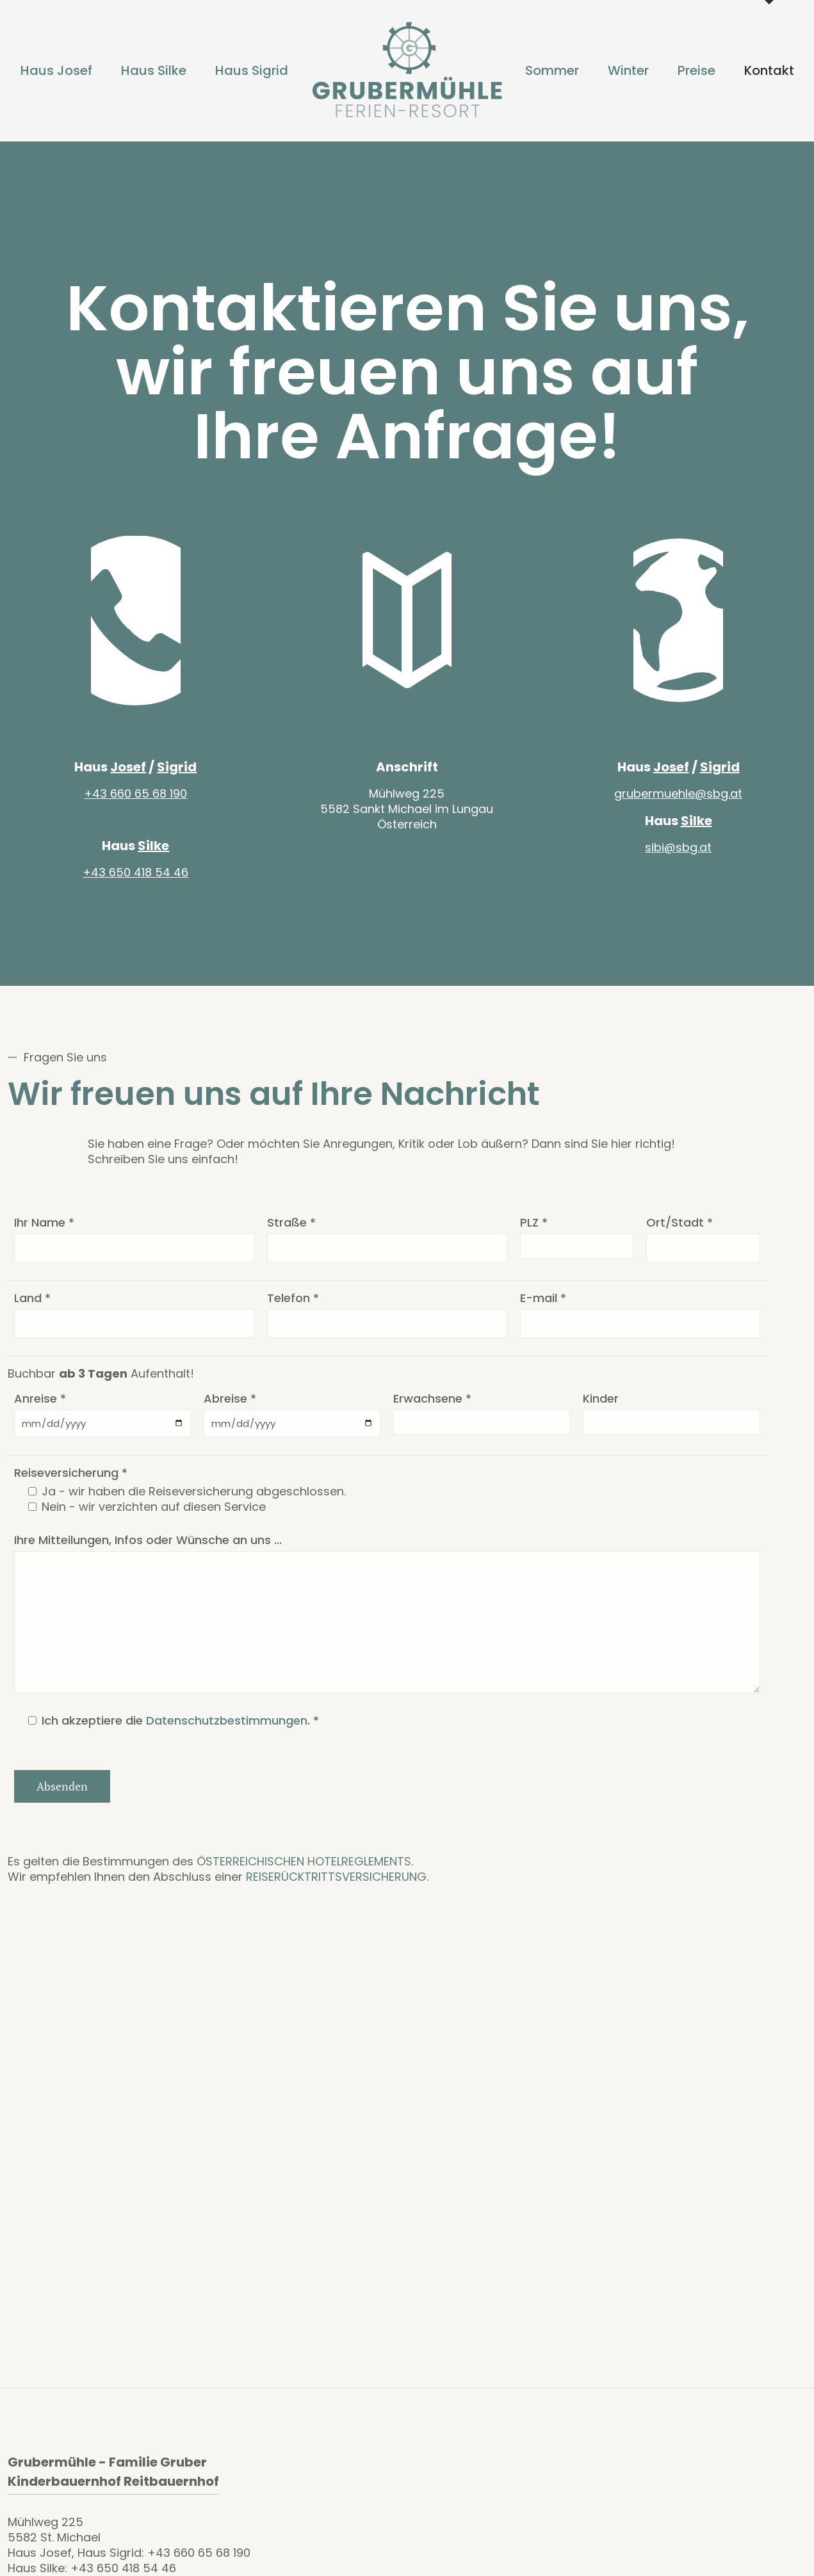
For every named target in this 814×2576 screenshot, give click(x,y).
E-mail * (543, 1308)
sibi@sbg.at (678, 857)
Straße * (291, 1233)
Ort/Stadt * (679, 1233)
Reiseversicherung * (70, 1483)
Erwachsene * (432, 1409)
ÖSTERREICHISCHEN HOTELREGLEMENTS (304, 1872)
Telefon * (293, 1308)
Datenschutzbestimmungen (226, 1731)
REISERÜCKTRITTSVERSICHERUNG (336, 1887)
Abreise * (230, 1409)
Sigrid (177, 777)
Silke (153, 856)
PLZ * (534, 1233)
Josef (128, 777)
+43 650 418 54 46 (135, 882)
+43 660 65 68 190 (135, 804)
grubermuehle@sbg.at (678, 804)
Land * (32, 1308)
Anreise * (40, 1409)
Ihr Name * (44, 1233)
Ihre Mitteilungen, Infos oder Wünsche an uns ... (148, 1550)
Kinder (601, 1409)
